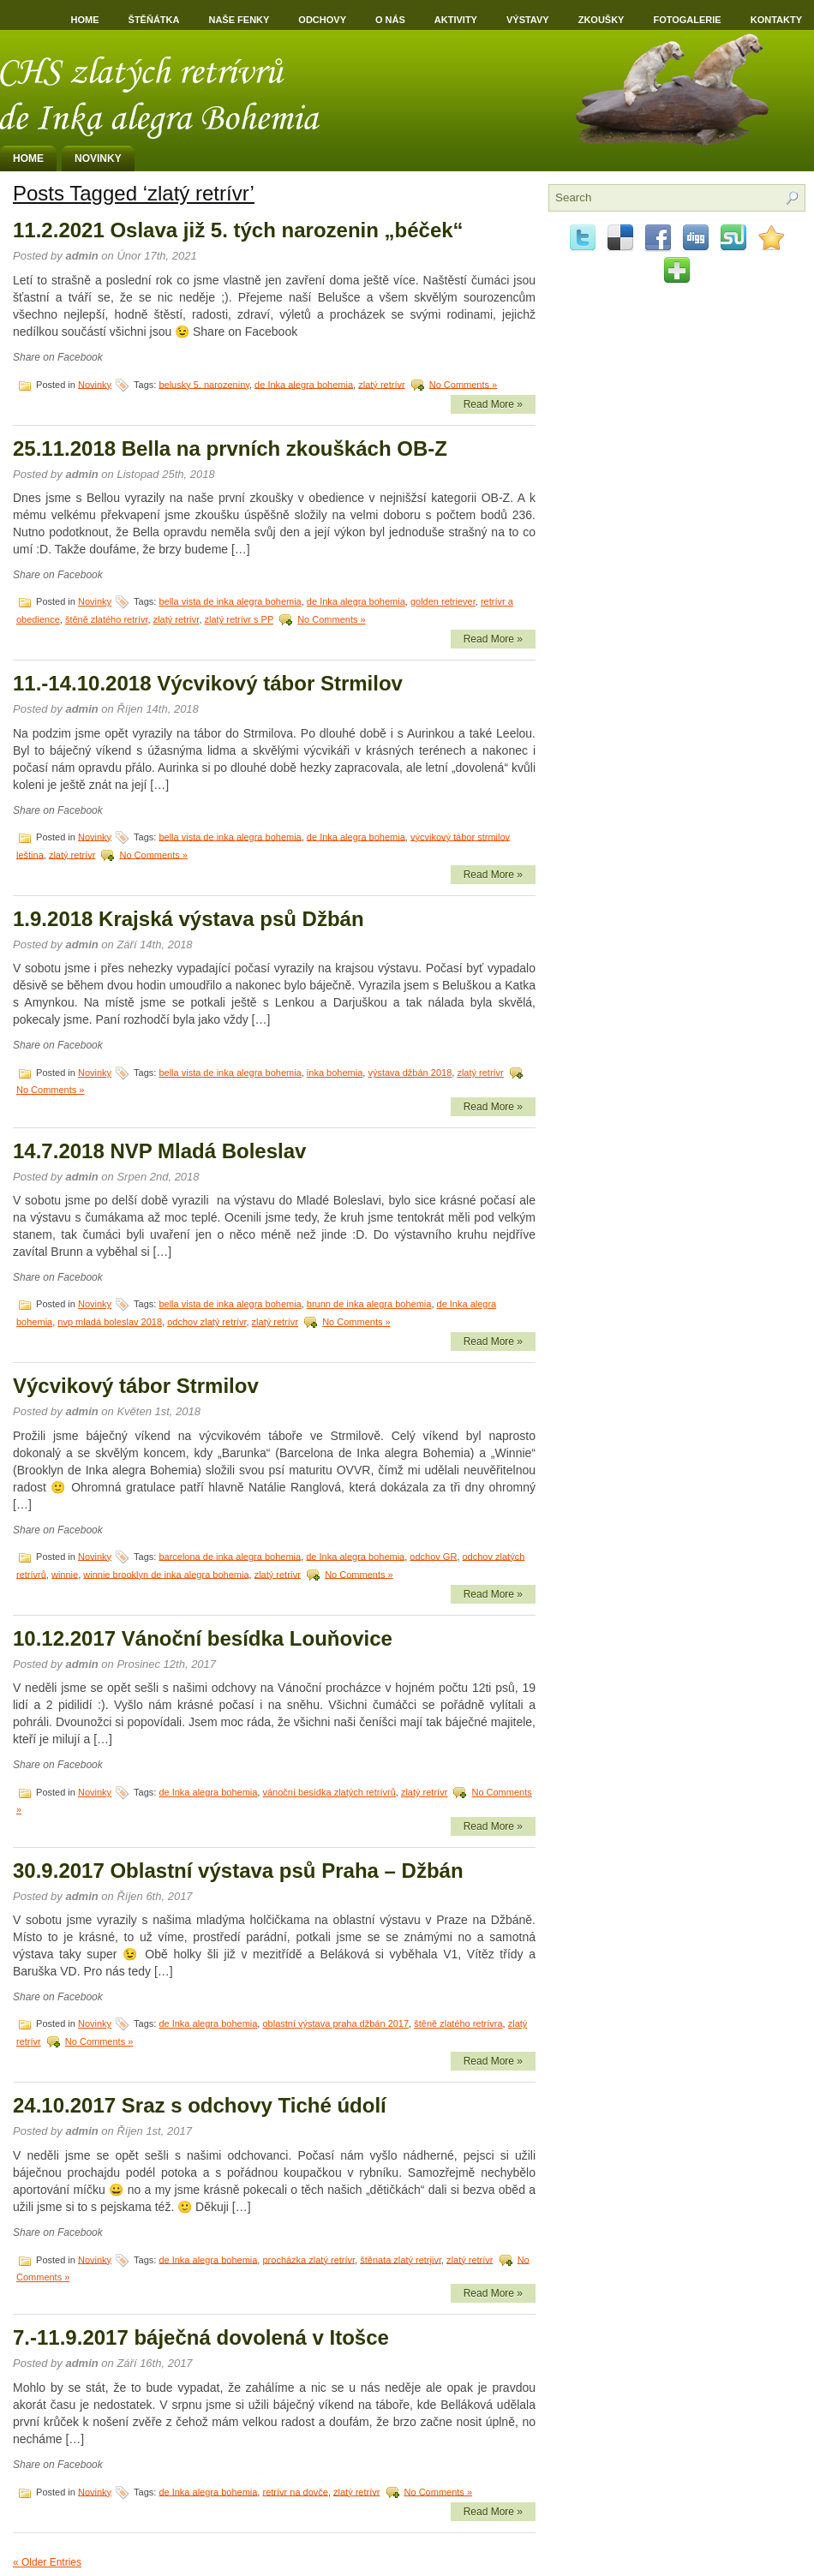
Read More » (493, 404)
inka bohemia (334, 1072)
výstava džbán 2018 (410, 1072)
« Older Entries (47, 2562)
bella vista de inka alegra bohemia (230, 601)
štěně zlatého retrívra (458, 2023)
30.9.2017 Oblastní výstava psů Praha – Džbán (238, 1870)
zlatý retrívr (381, 384)
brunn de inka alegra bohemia (369, 1304)
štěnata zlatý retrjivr (400, 2259)
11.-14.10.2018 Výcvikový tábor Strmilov (208, 683)
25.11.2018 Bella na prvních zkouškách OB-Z (230, 448)
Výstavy (527, 20)
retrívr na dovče (294, 2491)
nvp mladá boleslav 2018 (109, 1322)
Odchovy (322, 20)
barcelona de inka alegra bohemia (230, 1556)
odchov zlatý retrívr (206, 1322)
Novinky (98, 158)
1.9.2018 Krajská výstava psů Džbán (188, 918)
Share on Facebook (58, 357)
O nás (390, 20)
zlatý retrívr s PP (239, 619)
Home (85, 20)
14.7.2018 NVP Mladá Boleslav (159, 1150)
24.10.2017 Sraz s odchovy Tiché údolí (199, 2105)
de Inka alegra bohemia (303, 384)
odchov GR (433, 1556)
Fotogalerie (687, 20)
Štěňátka (154, 20)
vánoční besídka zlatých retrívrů (328, 1792)
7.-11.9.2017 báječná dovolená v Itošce (201, 2337)
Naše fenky (238, 20)
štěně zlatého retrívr (106, 619)
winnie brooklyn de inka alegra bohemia (165, 1574)
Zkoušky (601, 20)
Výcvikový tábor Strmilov (136, 1385)
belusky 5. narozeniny (204, 384)
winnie (64, 1574)
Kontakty (776, 20)
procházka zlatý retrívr (308, 2259)
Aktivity (455, 20)
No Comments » (463, 384)
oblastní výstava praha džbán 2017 (335, 2023)
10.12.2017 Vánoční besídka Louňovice (202, 1638)
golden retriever (443, 601)
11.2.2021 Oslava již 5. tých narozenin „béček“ (238, 230)
